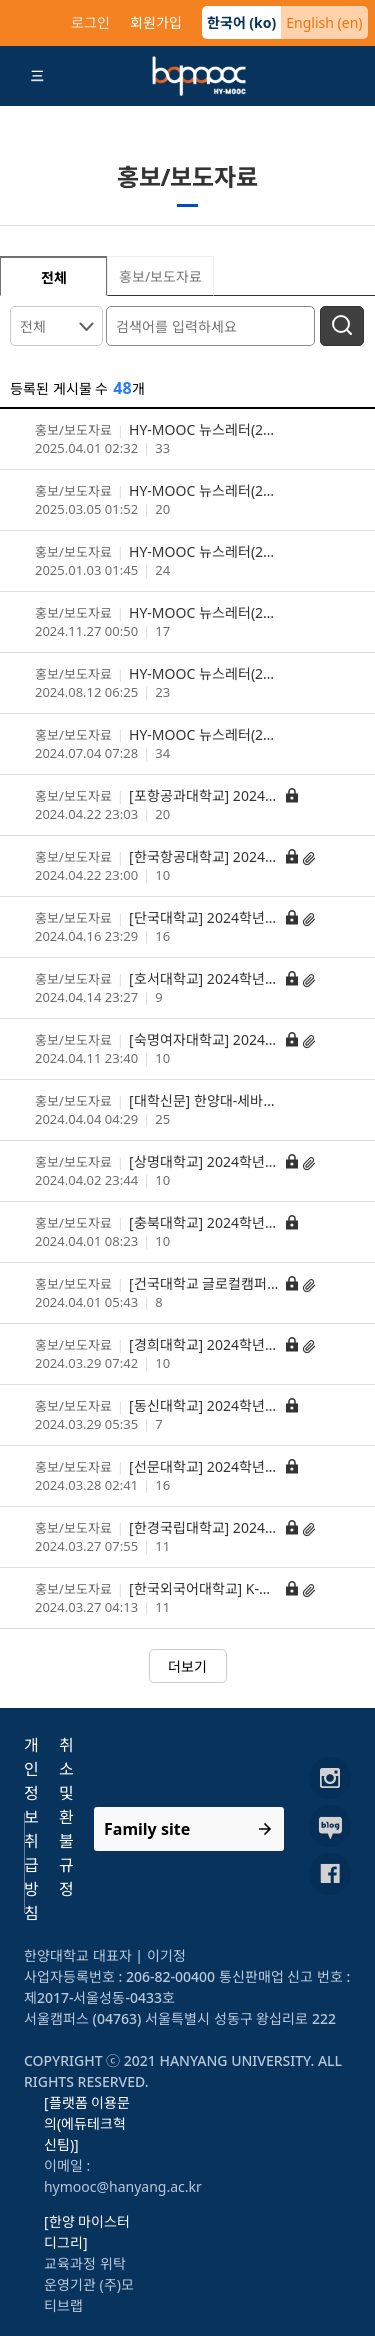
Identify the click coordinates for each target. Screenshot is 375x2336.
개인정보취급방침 (31, 1829)
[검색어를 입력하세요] (213, 324)
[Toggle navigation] (38, 76)
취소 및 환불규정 (66, 1817)
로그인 (90, 22)
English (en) (324, 22)
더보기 (187, 1666)
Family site (147, 1829)
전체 (33, 326)
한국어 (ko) (242, 22)
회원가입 (156, 22)
